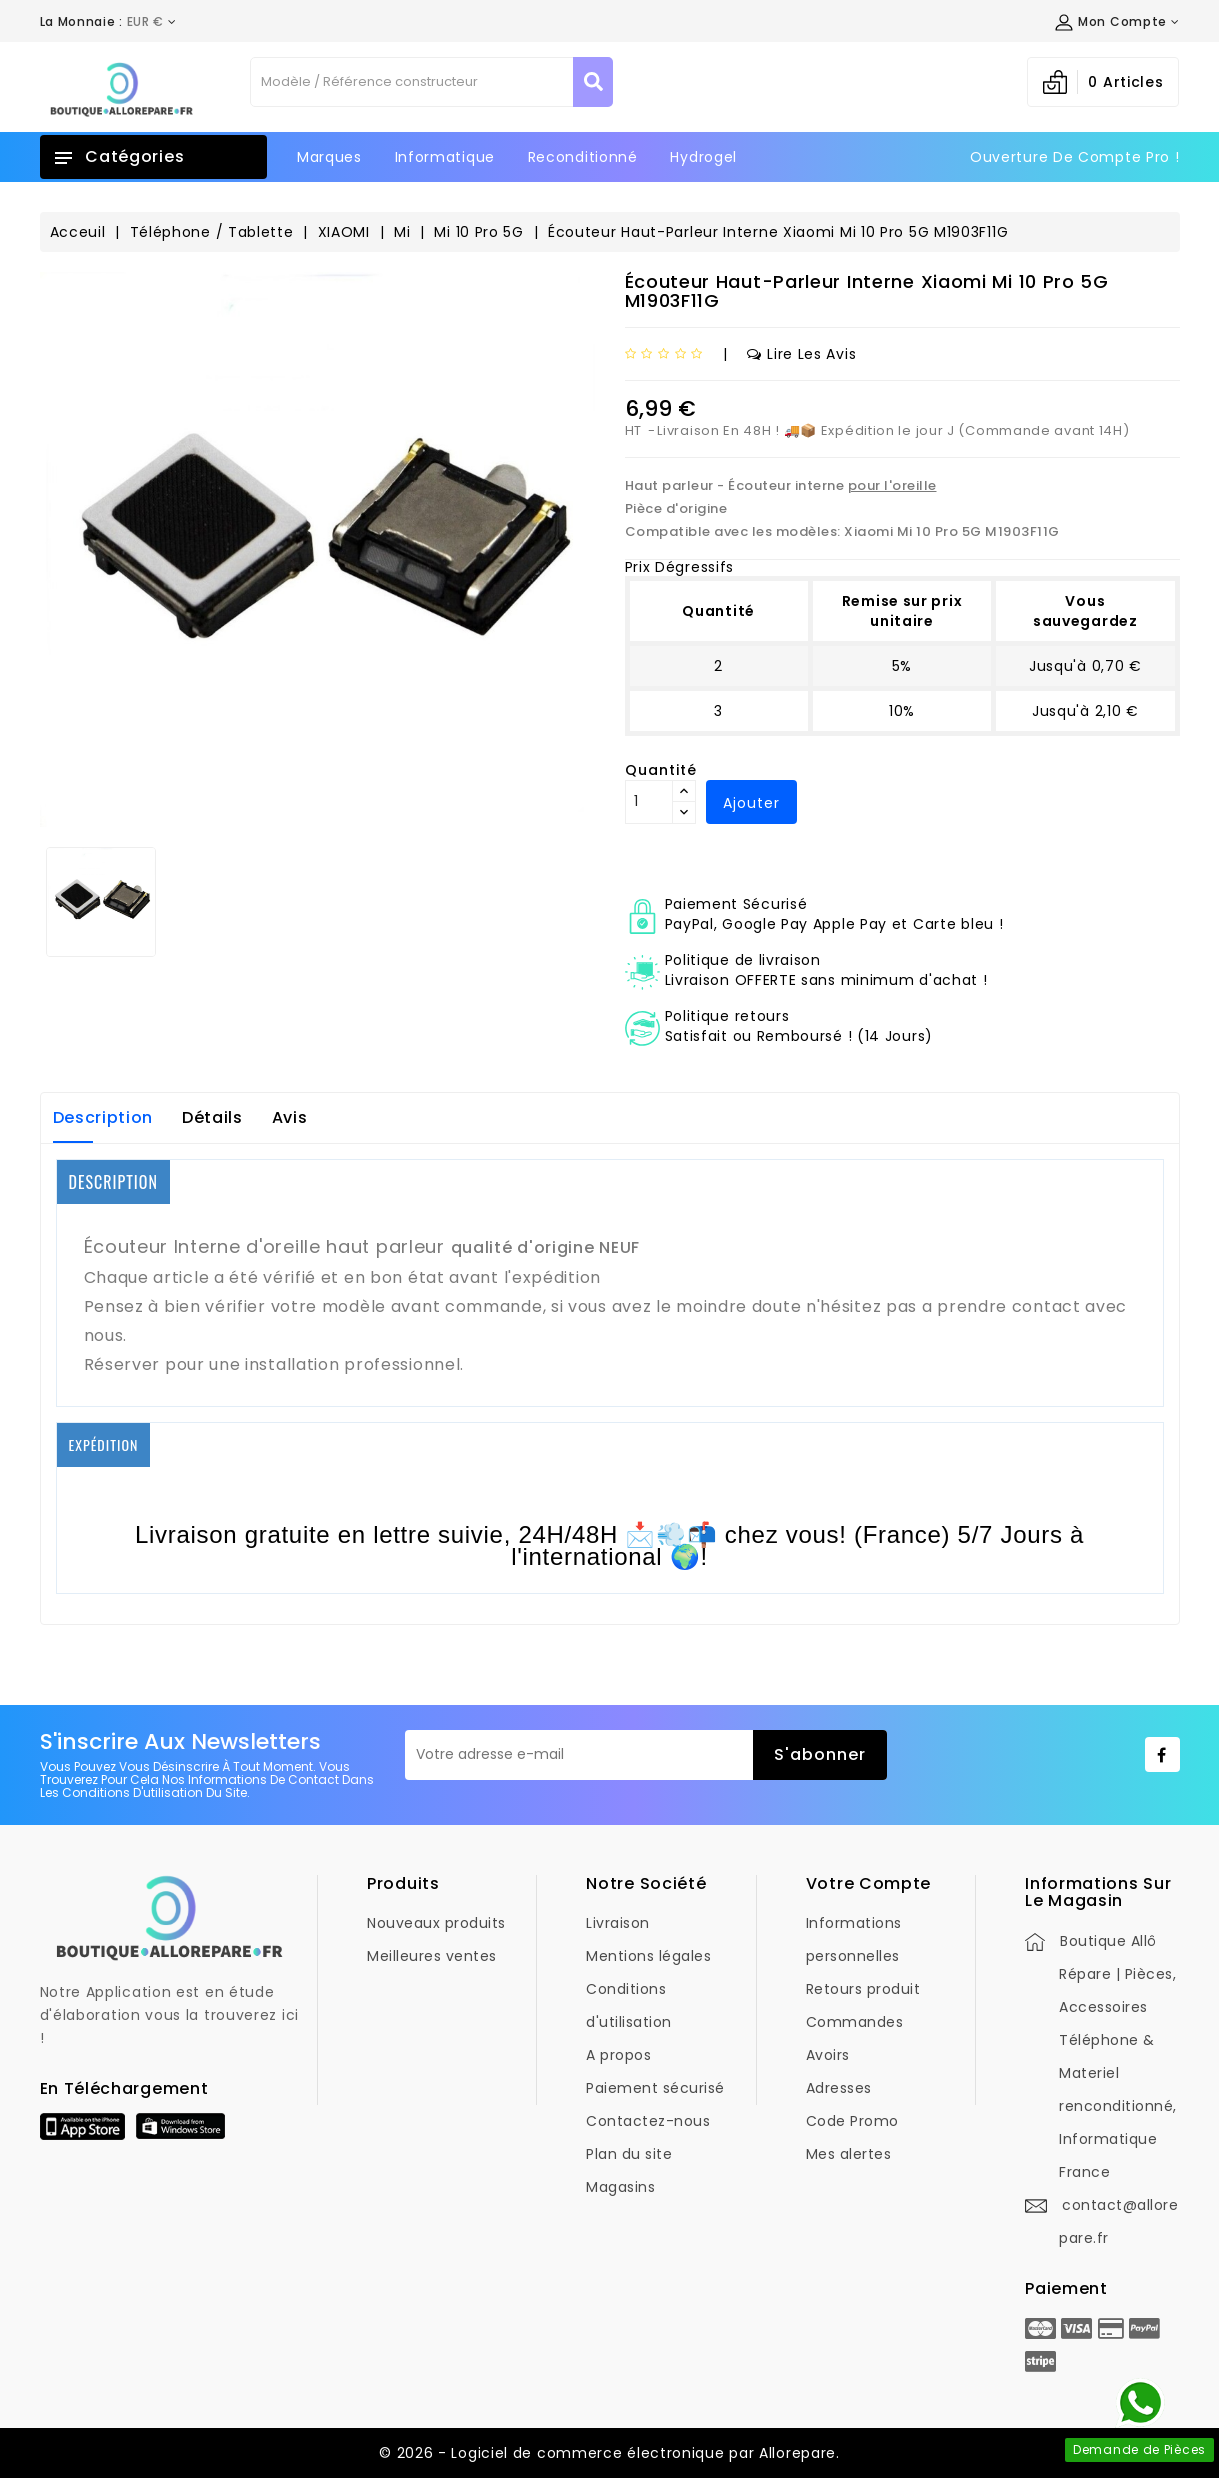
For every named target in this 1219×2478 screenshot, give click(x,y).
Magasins (620, 2187)
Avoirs (828, 2055)
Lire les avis (801, 354)
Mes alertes (849, 2154)
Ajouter (751, 803)
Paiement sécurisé (655, 2088)
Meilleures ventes (432, 1956)
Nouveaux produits (436, 1923)
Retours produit (863, 1989)
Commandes (855, 2022)
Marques (329, 157)
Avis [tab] (290, 1117)
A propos (618, 2055)
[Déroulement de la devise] (108, 22)
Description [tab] (103, 1117)
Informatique (445, 157)
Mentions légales (648, 1956)
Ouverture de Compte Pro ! (1075, 157)
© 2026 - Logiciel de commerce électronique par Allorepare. (609, 2453)
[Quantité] (649, 802)
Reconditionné (583, 157)
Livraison (618, 1923)
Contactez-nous (648, 2121)
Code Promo (852, 2121)
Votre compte (868, 1883)
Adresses (839, 2088)
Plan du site (629, 2154)
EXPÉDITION (104, 1444)
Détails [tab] (212, 1117)
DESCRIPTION (113, 1182)
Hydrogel (703, 157)
